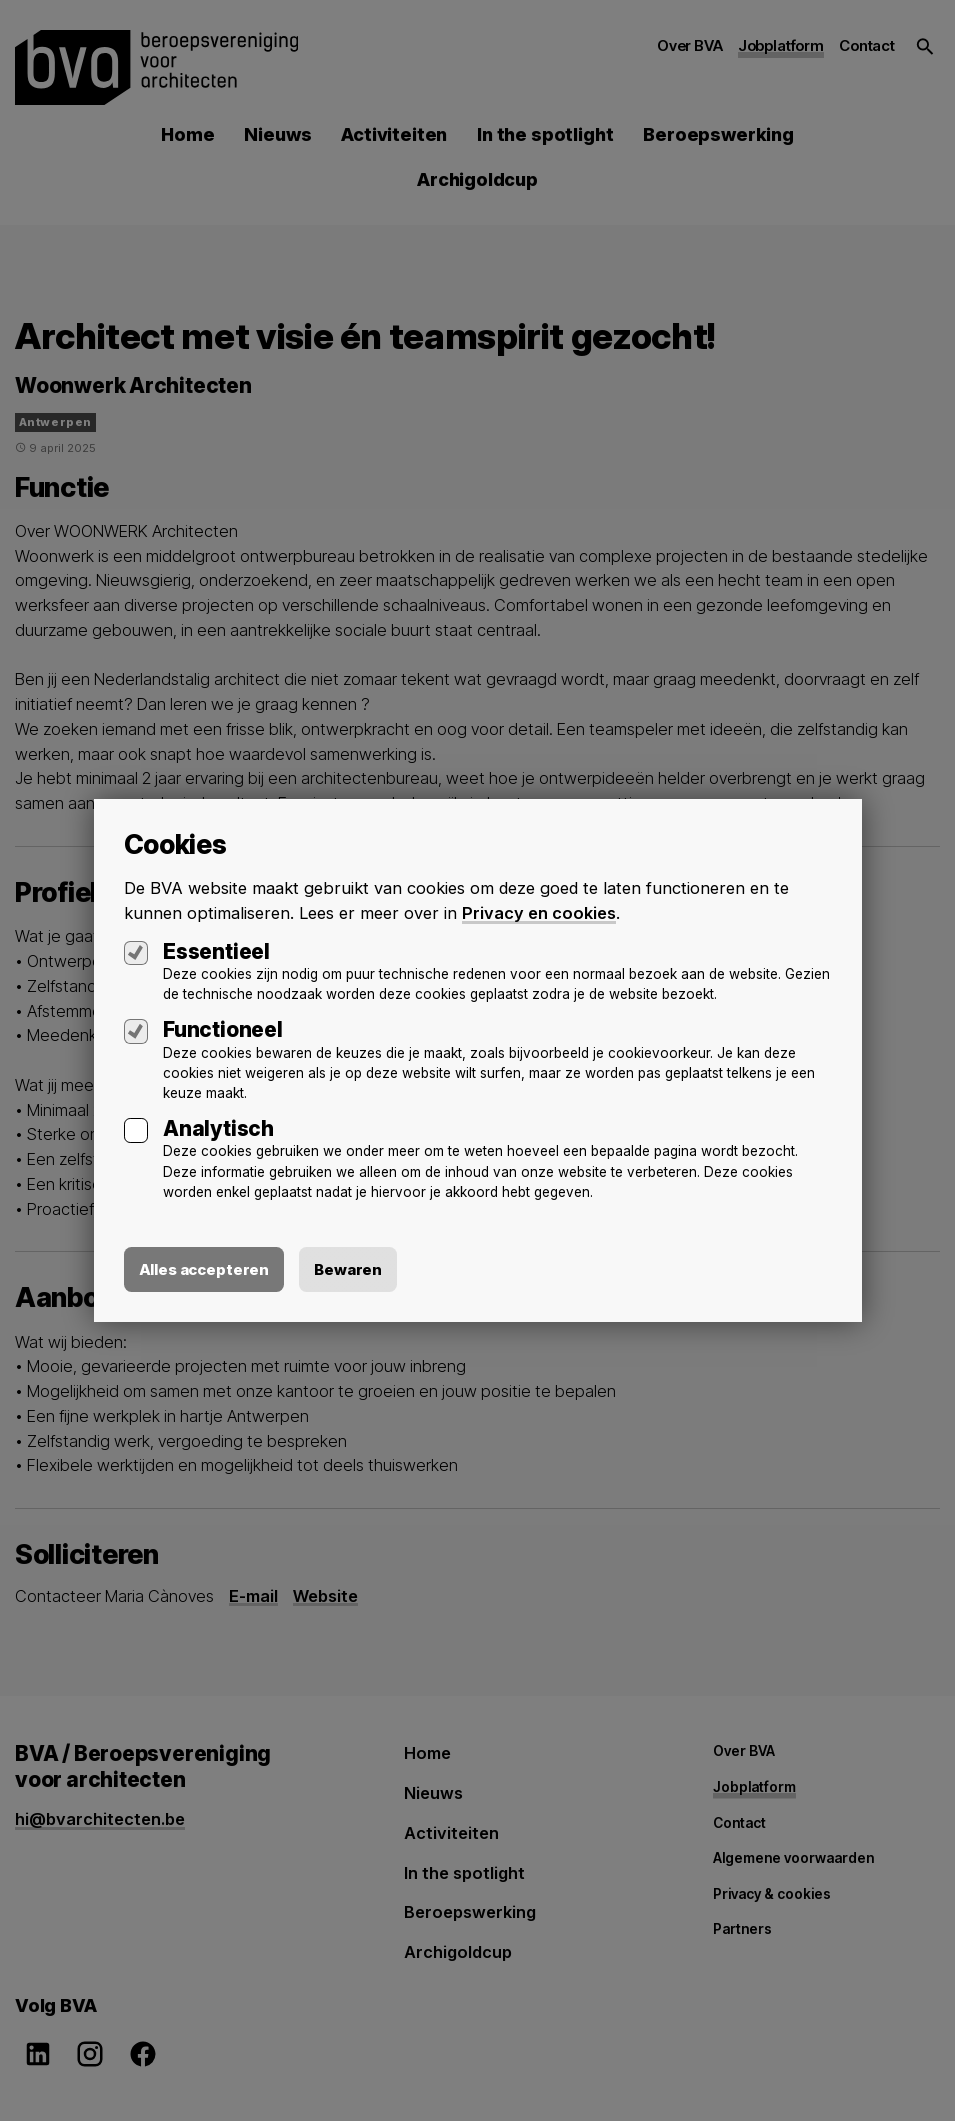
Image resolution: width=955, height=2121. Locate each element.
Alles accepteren (204, 1269)
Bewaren (348, 1269)
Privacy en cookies (539, 913)
